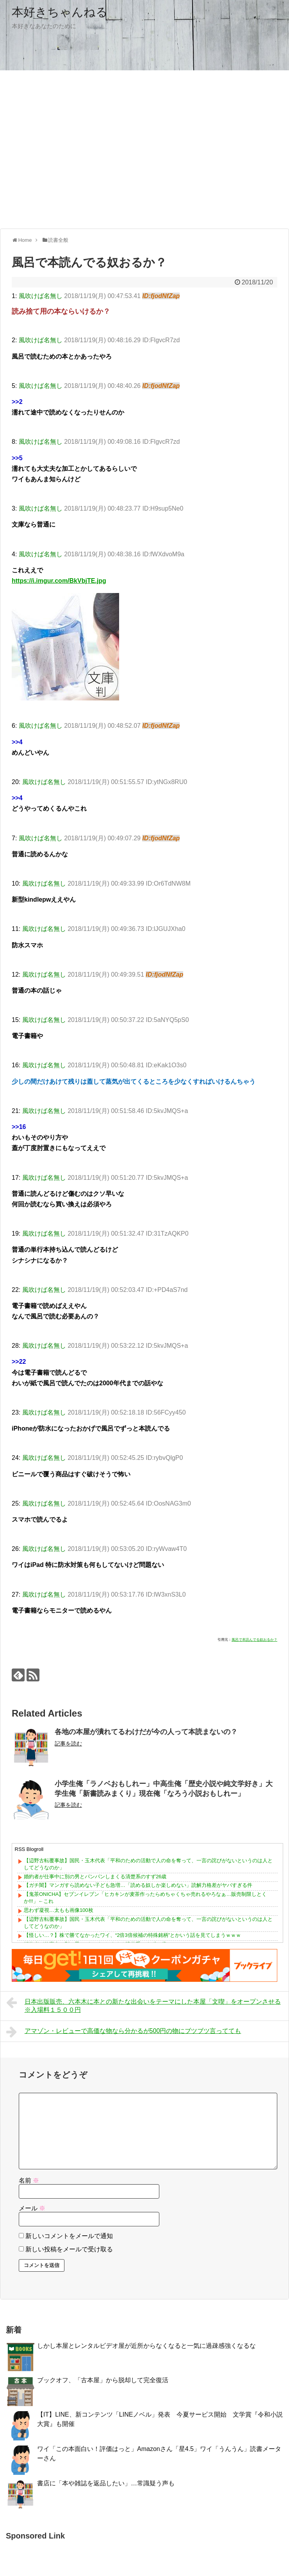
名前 (29, 2180)
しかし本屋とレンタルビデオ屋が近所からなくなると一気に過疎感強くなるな (146, 2345)
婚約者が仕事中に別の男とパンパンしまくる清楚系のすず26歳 (95, 1876)
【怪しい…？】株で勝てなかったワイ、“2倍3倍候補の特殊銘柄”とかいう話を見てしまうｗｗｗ (132, 1935)
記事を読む (68, 1743)
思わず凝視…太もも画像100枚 (58, 1910)
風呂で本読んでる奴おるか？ (254, 1640)
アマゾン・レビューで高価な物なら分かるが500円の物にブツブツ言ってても (123, 2032)
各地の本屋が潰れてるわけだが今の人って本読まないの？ (146, 1732)
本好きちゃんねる (60, 11)
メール (32, 2208)
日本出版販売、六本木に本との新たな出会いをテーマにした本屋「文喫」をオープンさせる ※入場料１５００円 (143, 2004)
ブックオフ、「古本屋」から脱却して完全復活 (102, 2380)
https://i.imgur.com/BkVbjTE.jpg (59, 580)
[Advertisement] (73, 149)
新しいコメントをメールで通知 (69, 2236)
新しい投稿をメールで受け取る (69, 2249)
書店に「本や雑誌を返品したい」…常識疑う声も (106, 2483)
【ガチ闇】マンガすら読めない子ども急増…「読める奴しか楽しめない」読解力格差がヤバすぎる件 (138, 1885)
